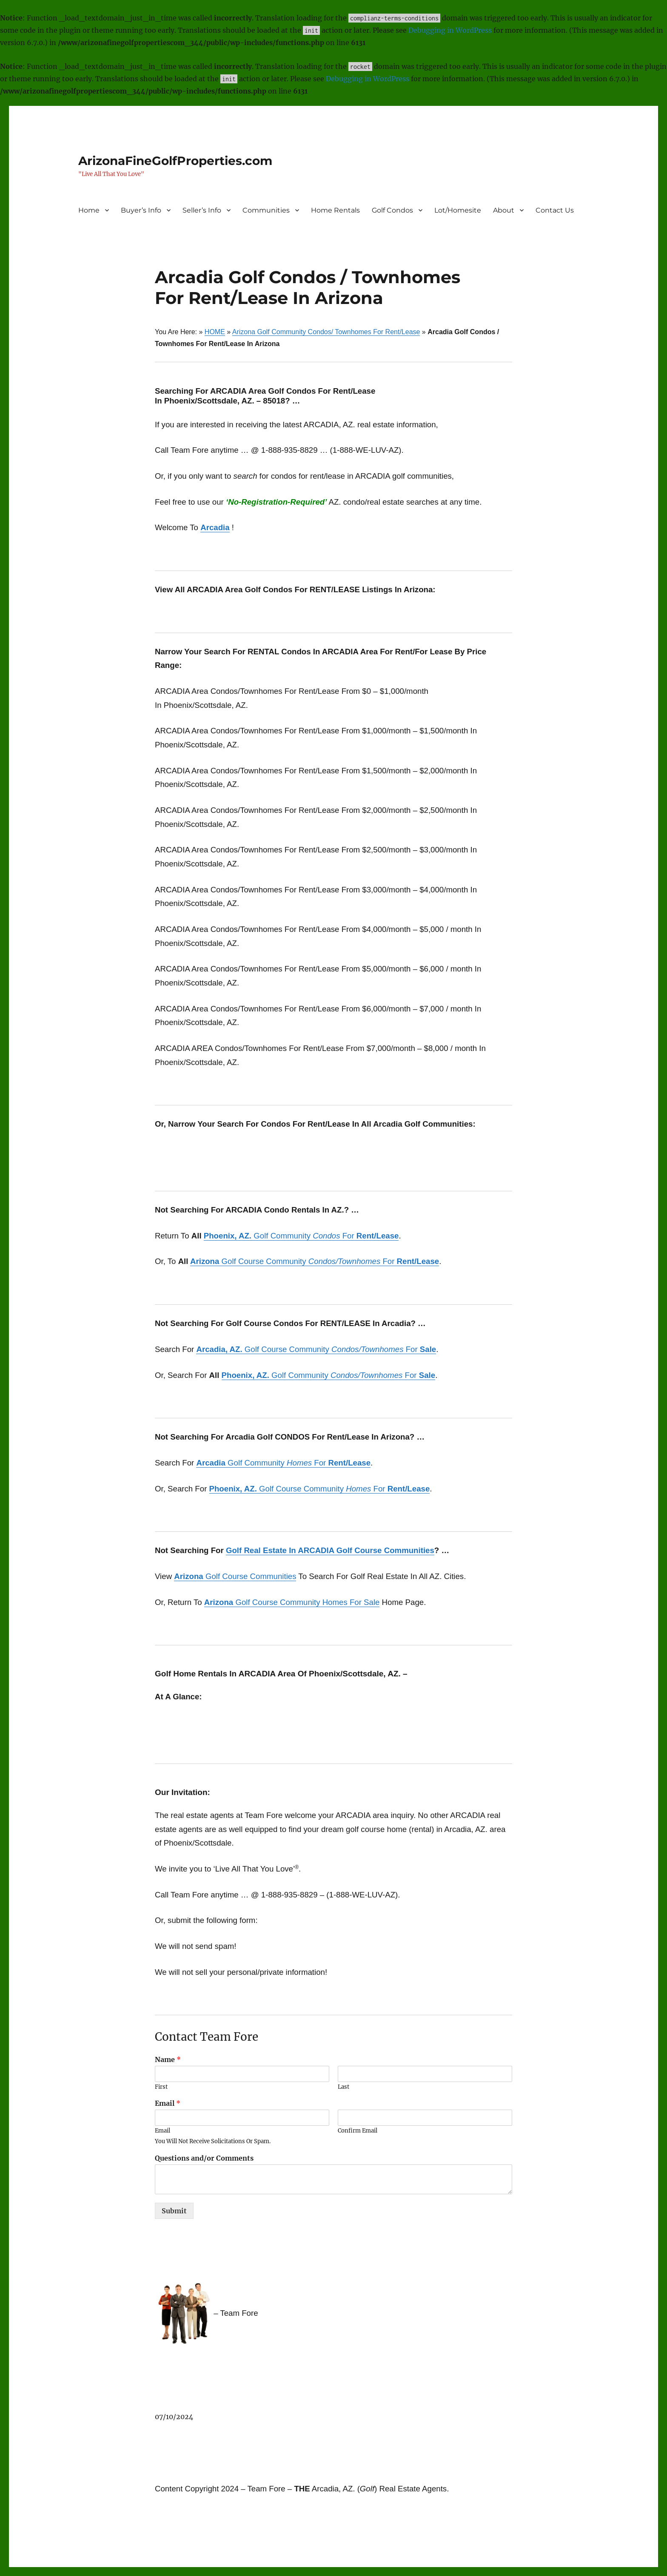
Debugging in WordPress (450, 30)
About (503, 210)
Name (168, 2059)
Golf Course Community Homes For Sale (292, 1602)
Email (167, 2103)
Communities (266, 210)
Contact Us (555, 210)
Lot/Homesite (457, 210)
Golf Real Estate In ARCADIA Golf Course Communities (330, 1550)
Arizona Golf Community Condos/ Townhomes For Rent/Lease (326, 331)
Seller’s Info (201, 210)
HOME (215, 331)
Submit (174, 2211)
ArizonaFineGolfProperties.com (175, 160)
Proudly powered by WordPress (214, 2547)
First (161, 2087)
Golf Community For (301, 1235)
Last (343, 2087)
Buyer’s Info (141, 210)
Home (89, 210)
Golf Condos (392, 210)
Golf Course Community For (314, 1261)
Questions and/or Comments (204, 2158)
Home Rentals (335, 210)
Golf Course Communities (235, 1576)
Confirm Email (357, 2130)
